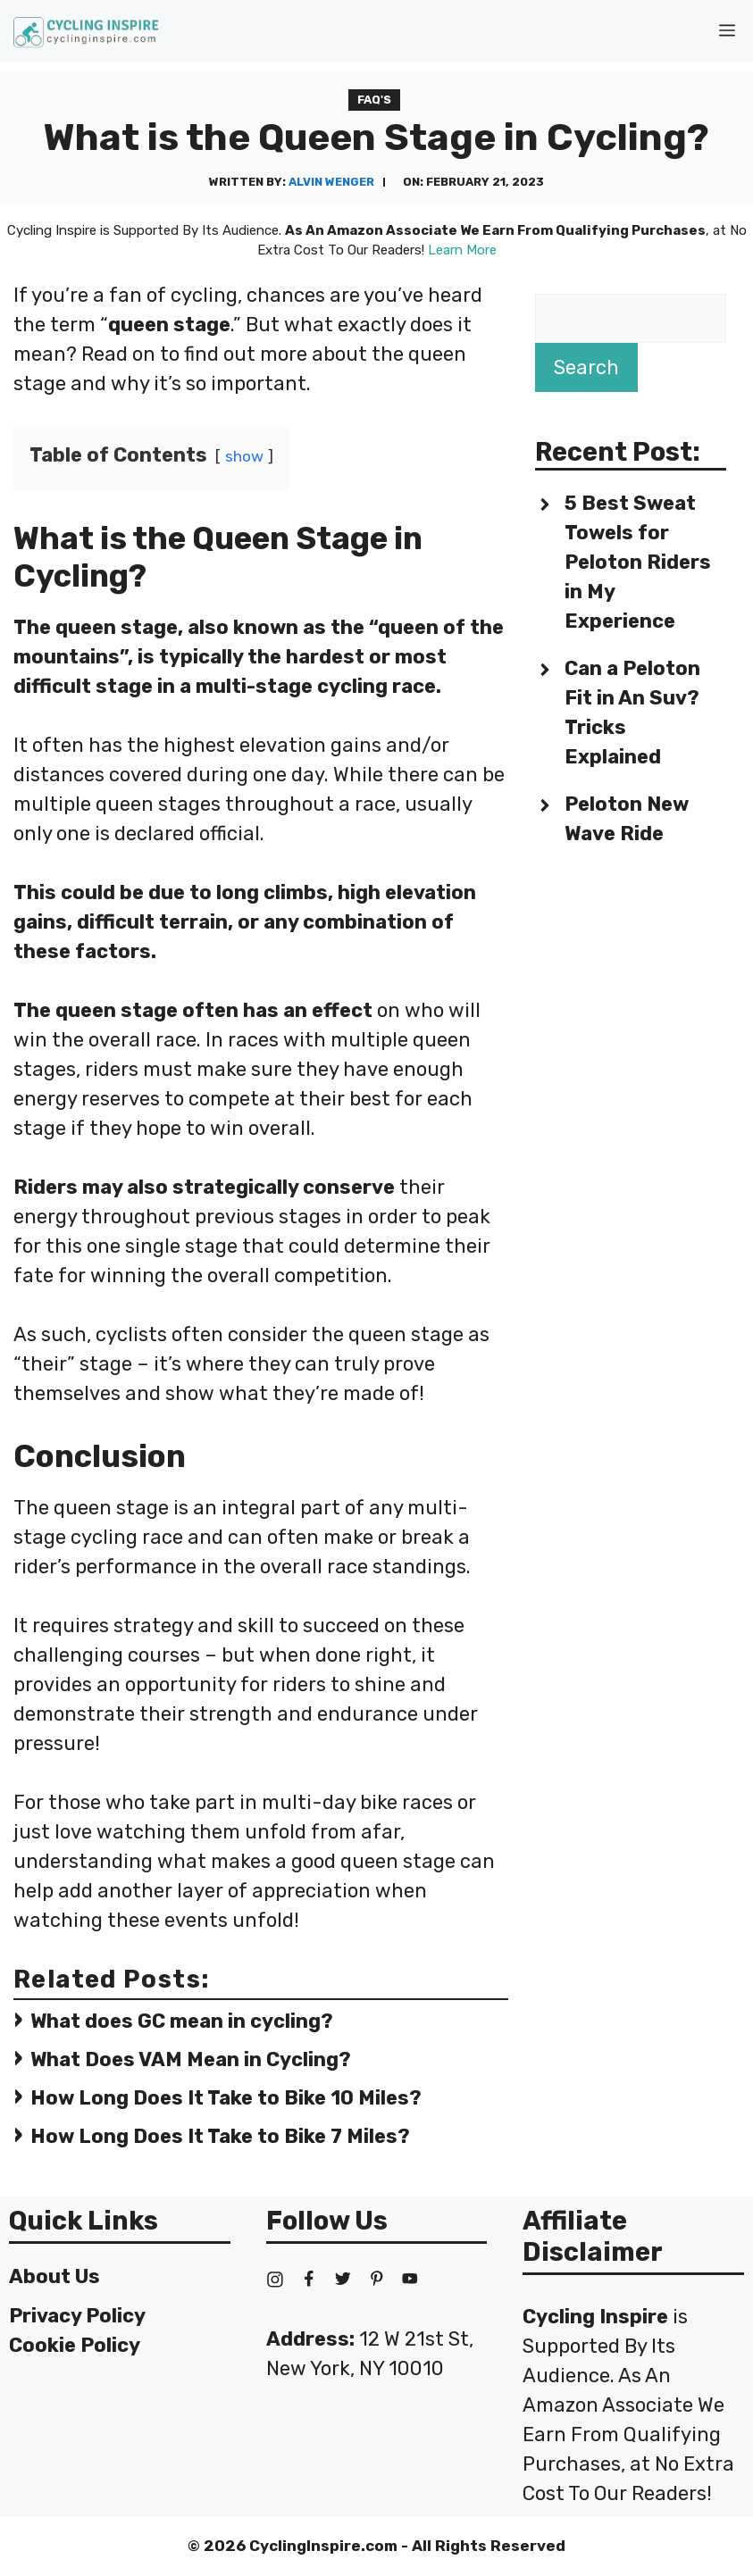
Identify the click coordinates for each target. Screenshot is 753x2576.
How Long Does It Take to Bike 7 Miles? (220, 2136)
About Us (54, 2276)
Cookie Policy (74, 2345)
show (244, 456)
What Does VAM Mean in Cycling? (190, 2059)
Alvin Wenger (331, 181)
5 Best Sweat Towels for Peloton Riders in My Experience (638, 562)
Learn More (462, 250)
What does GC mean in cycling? (181, 2021)
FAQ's (374, 99)
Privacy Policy (77, 2316)
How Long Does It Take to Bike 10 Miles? (226, 2098)
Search (586, 367)
